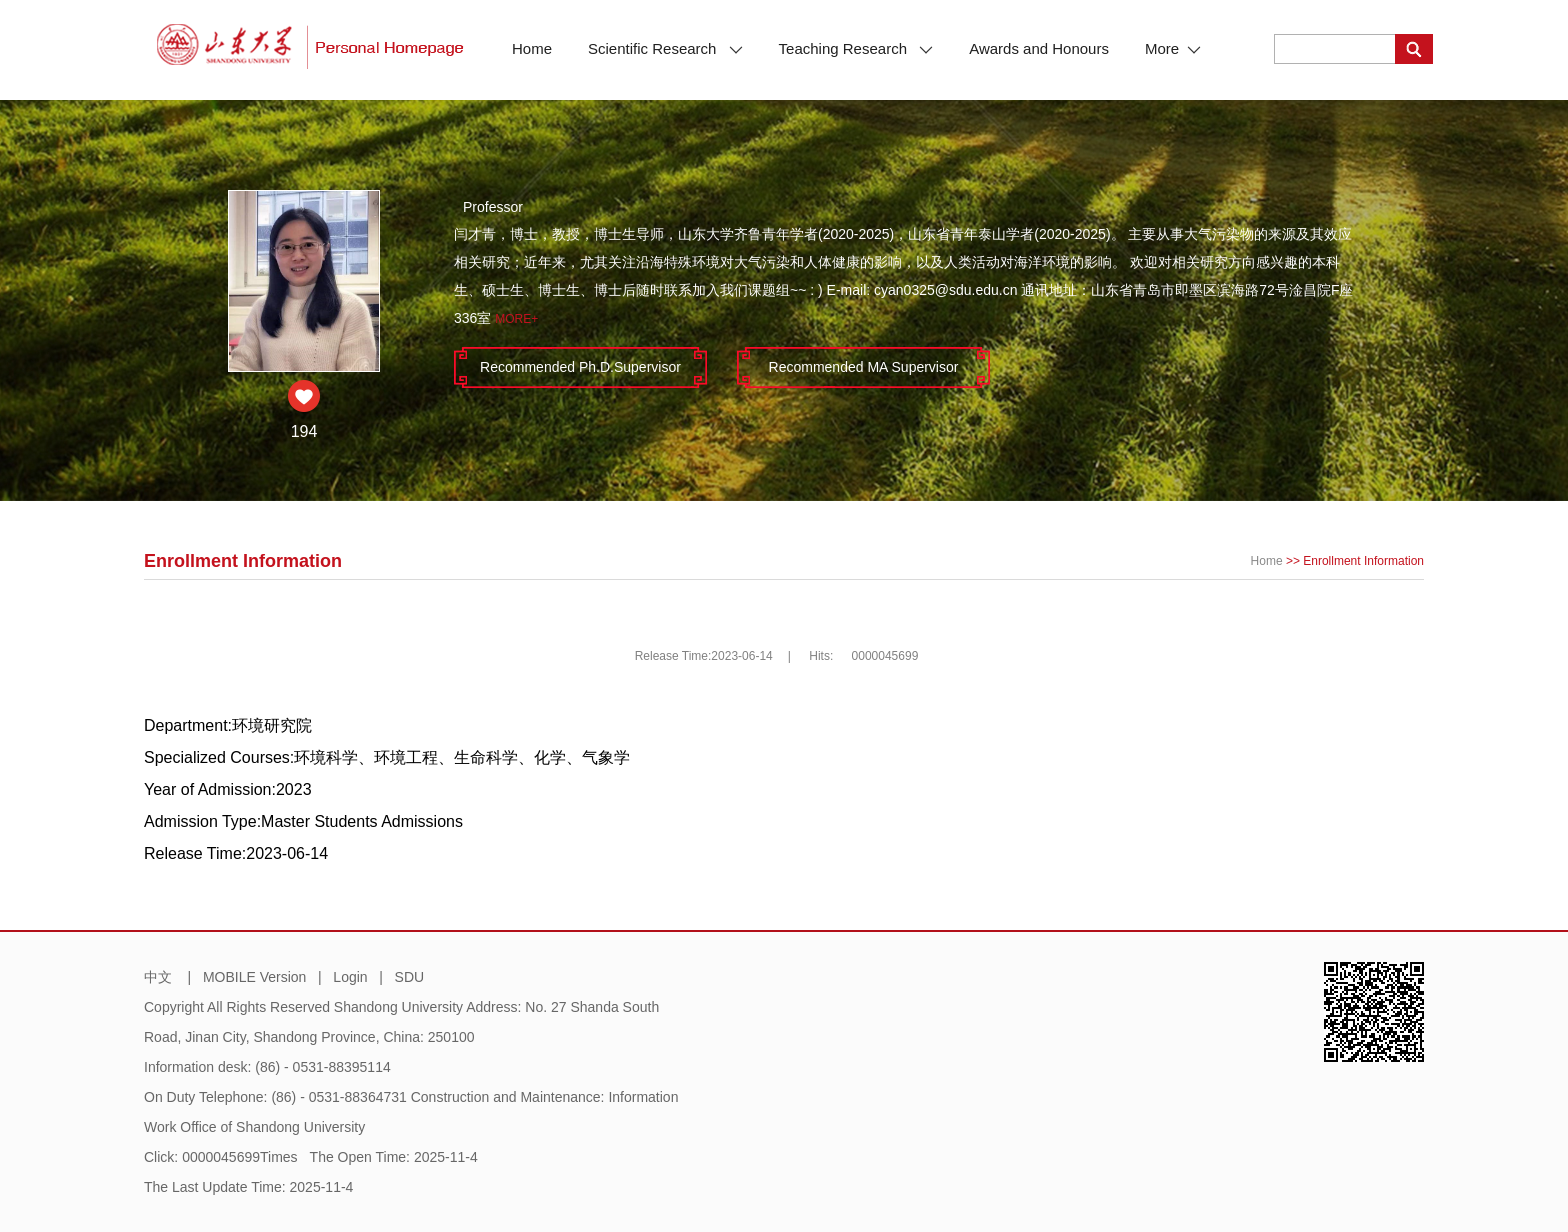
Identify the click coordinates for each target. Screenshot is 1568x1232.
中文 (158, 977)
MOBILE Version (255, 977)
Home (532, 48)
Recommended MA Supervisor (864, 367)
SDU (410, 977)
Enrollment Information (1363, 561)
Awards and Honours (1039, 48)
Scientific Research (665, 48)
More (1173, 48)
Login (350, 977)
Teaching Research (856, 48)
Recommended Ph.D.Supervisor (580, 367)
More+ (516, 319)
